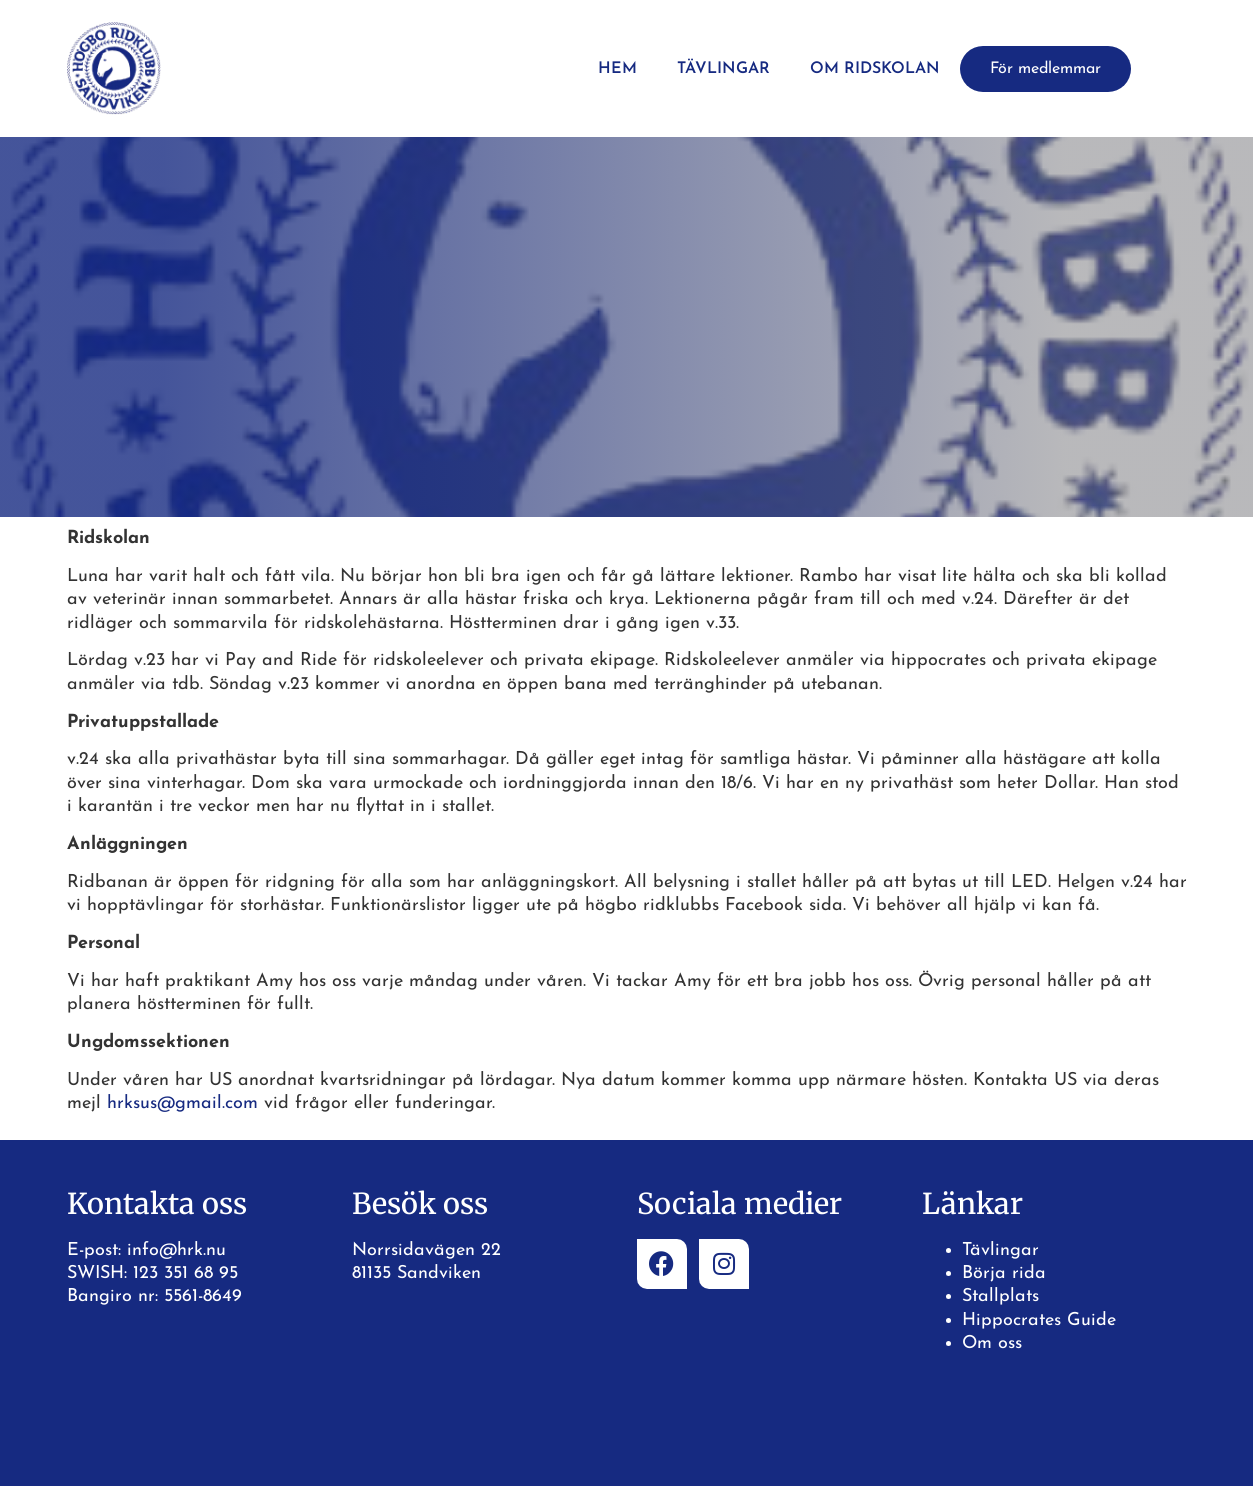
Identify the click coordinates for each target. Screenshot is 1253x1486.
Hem (617, 69)
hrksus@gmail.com (182, 1103)
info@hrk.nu (176, 1250)
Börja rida (1004, 1273)
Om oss (992, 1343)
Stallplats (1000, 1296)
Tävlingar (723, 69)
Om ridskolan (875, 69)
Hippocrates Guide (1039, 1320)
